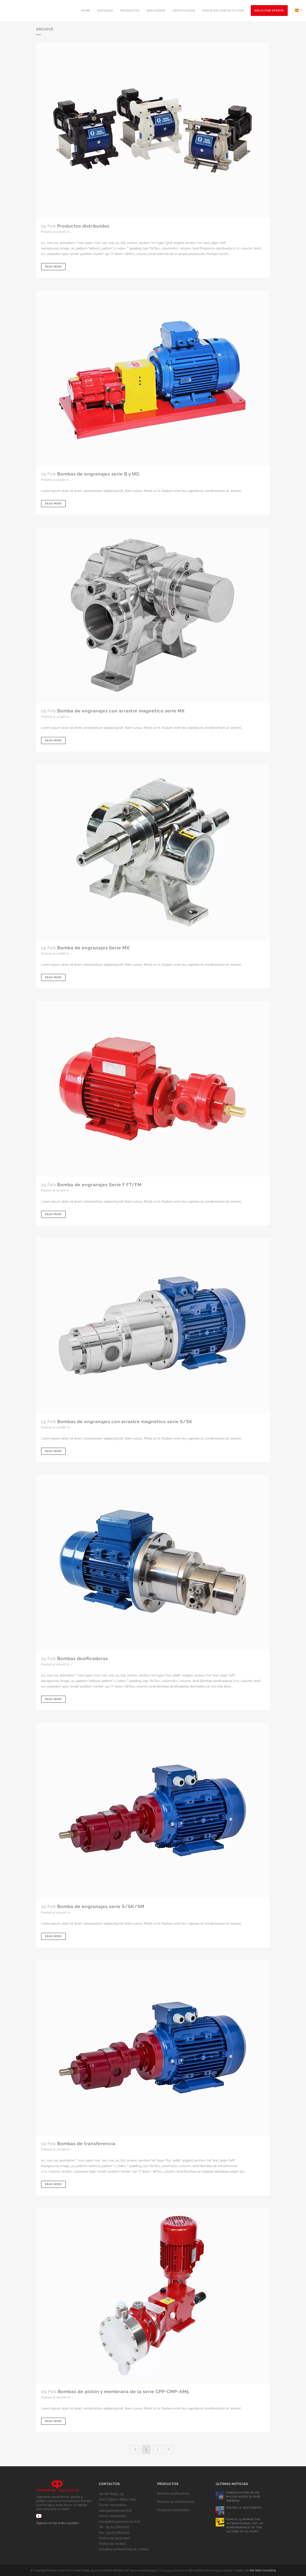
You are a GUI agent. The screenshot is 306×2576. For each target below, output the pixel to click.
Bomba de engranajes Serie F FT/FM (99, 1184)
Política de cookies (112, 2544)
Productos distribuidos (83, 226)
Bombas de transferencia (86, 2143)
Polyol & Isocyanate (244, 2507)
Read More (53, 266)
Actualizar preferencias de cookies (124, 2549)
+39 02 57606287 (117, 2527)
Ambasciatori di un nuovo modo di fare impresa (243, 2496)
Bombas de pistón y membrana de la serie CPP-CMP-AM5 (123, 2391)
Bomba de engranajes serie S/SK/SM (100, 1906)
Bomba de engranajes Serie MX (93, 947)
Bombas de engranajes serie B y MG (98, 474)
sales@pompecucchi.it (115, 2510)
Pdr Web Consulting (263, 2570)
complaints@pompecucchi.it (119, 2521)
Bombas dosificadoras (82, 1658)
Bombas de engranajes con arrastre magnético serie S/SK (124, 1421)
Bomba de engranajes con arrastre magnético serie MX (121, 710)
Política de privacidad (114, 2538)
